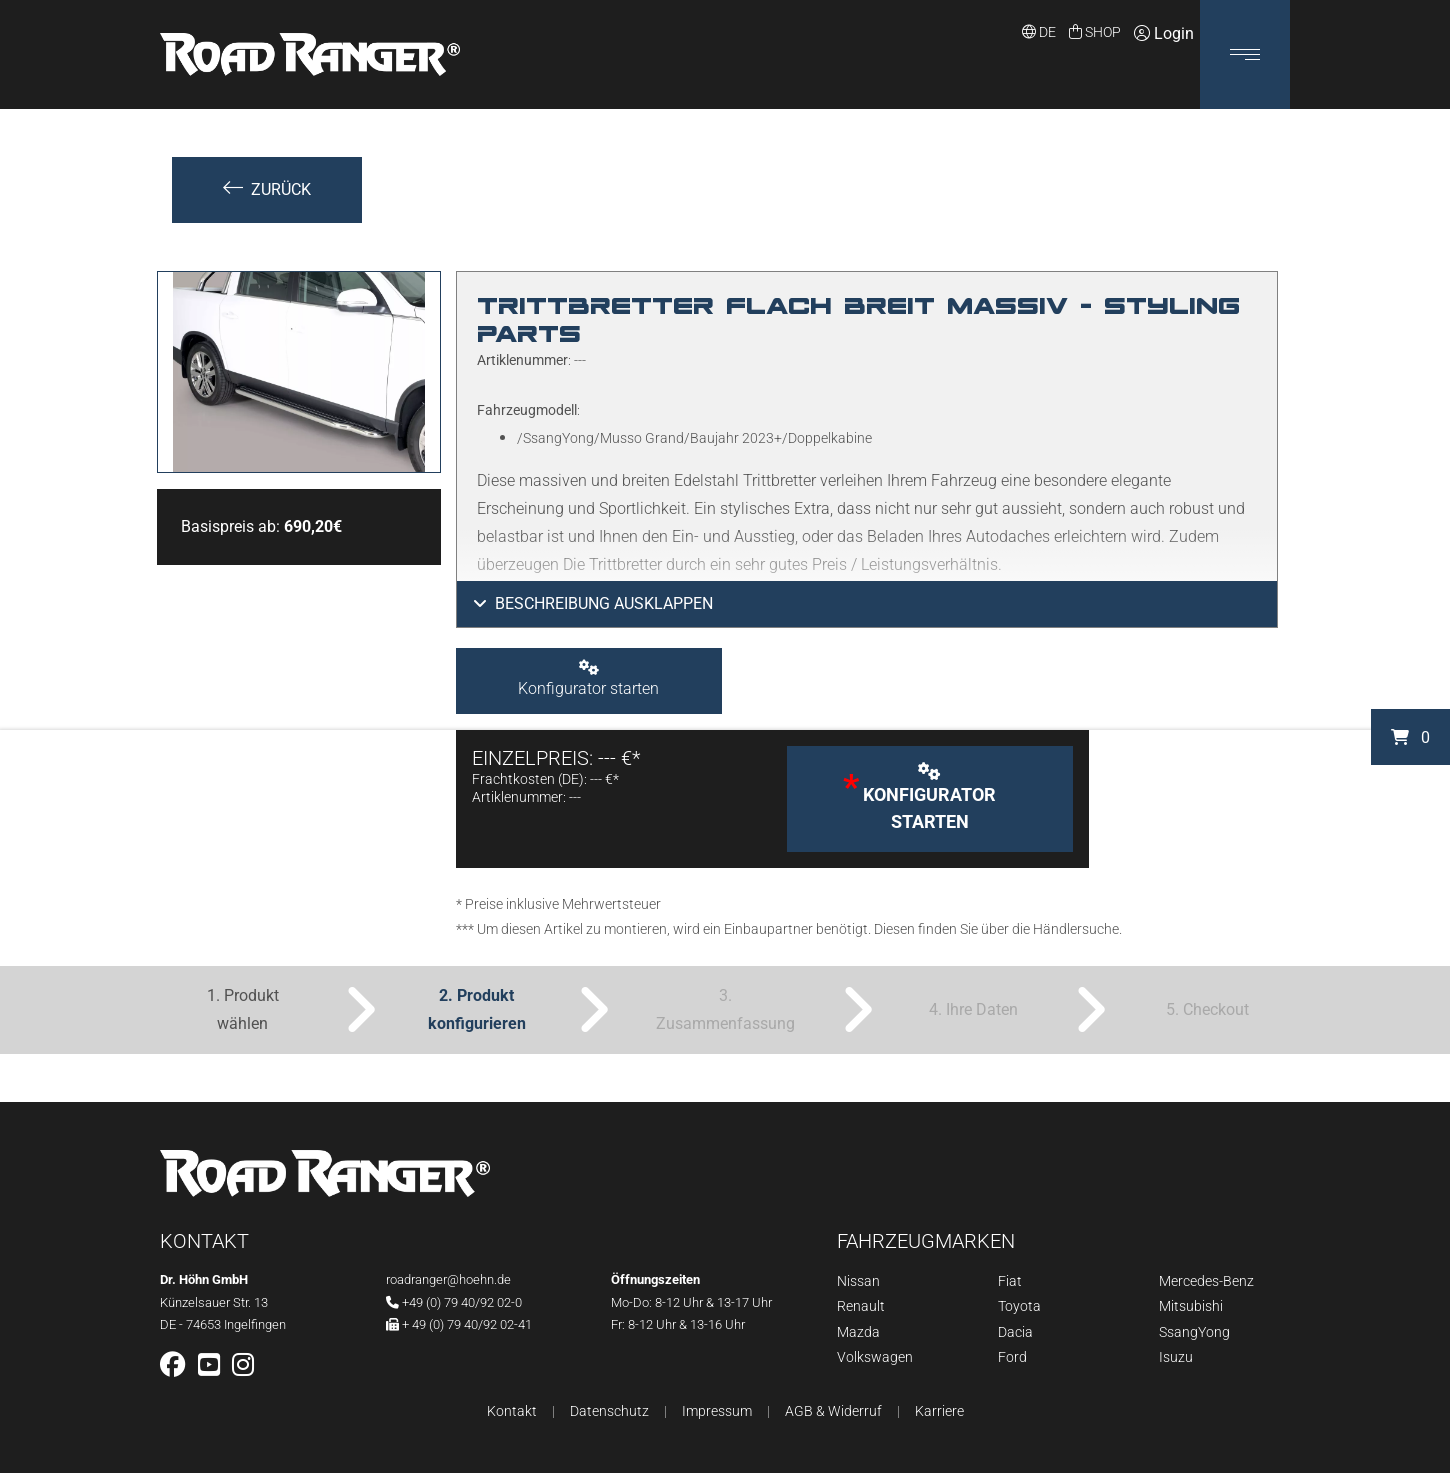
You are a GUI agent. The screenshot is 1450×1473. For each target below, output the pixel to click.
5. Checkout (1207, 1009)
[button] (1245, 54)
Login (1140, 53)
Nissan (858, 1281)
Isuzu (1176, 1357)
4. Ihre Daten (973, 1009)
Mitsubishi (1191, 1306)
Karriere (939, 1411)
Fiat (1010, 1281)
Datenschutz (609, 1411)
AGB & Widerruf (833, 1411)
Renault (861, 1306)
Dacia (1015, 1332)
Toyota (1019, 1306)
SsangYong (1194, 1332)
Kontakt (512, 1411)
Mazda (858, 1332)
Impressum (717, 1411)
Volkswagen (875, 1357)
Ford (1012, 1357)
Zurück (267, 188)
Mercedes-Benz (1206, 1281)
